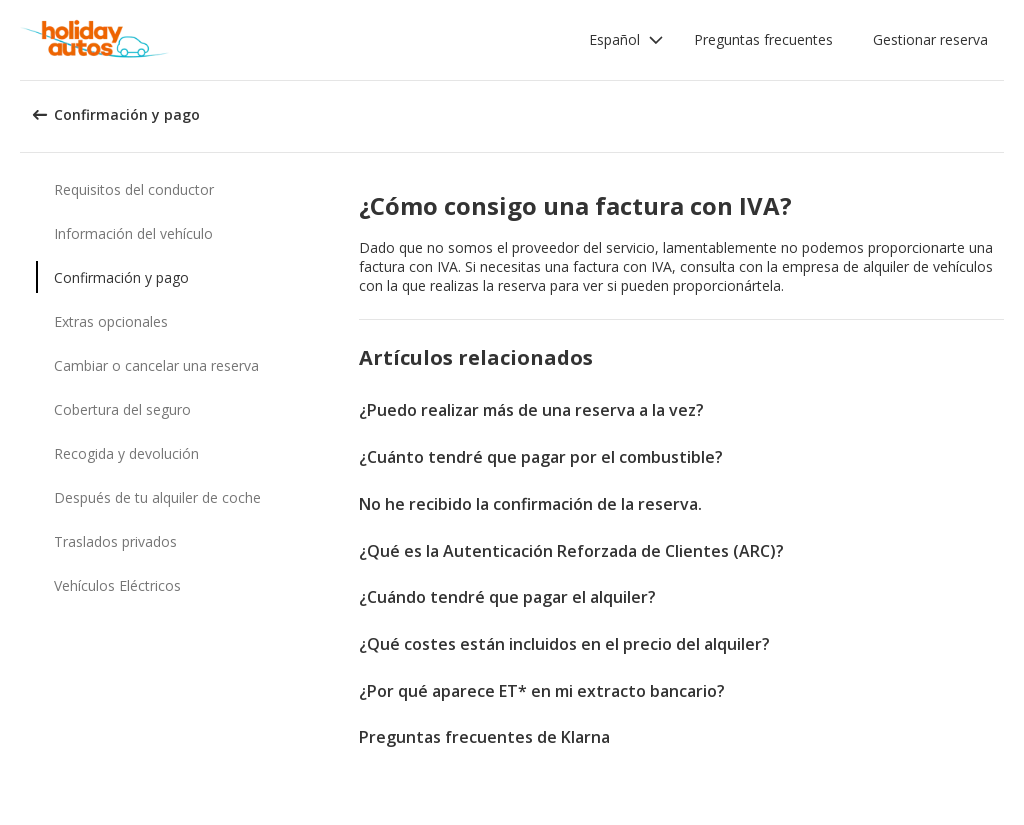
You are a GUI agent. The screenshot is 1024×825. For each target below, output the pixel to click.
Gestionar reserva (930, 39)
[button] (626, 40)
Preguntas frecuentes (763, 39)
